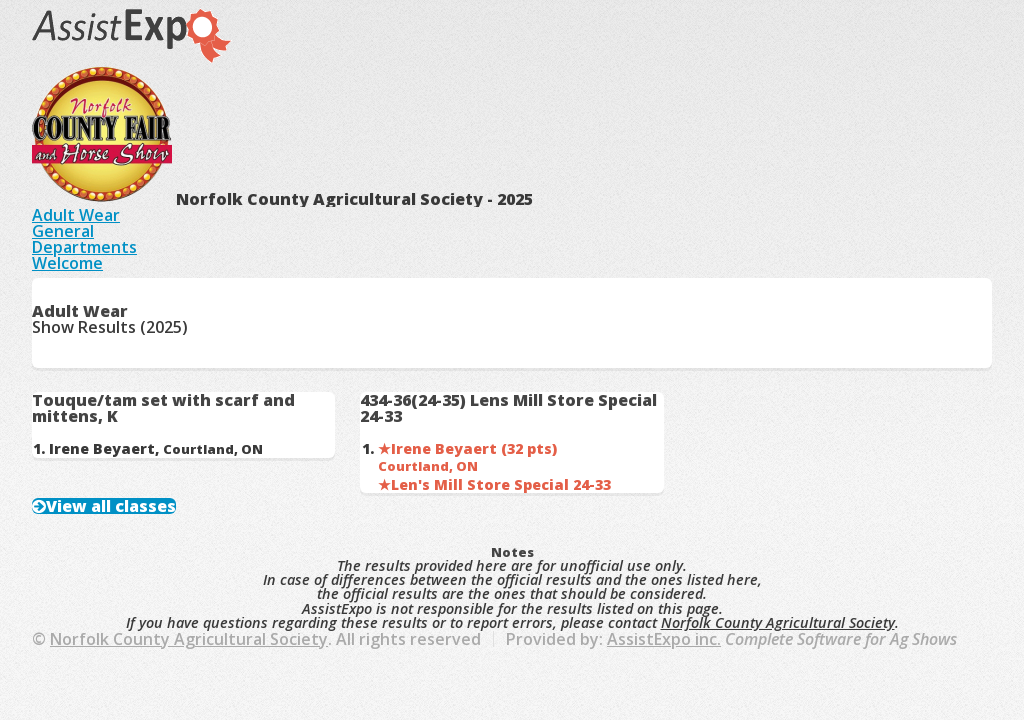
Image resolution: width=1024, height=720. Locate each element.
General (63, 231)
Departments (84, 247)
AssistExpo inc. (664, 639)
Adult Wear (76, 215)
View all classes (111, 506)
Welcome (67, 263)
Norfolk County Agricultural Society (778, 622)
